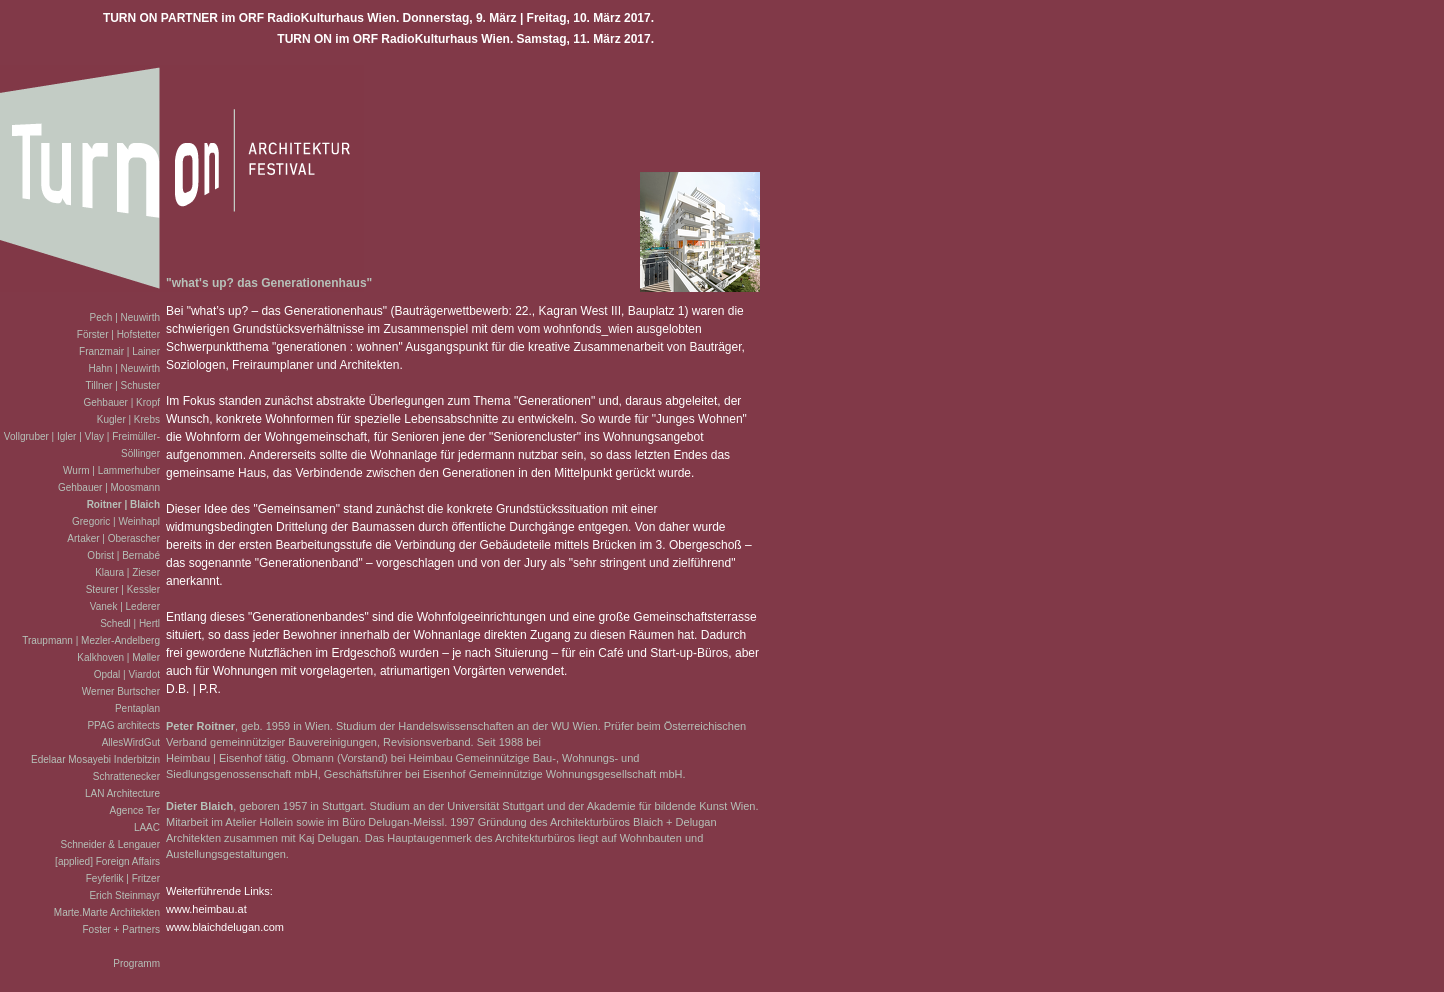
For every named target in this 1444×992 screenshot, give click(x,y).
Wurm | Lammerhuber (111, 470)
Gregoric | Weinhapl (116, 521)
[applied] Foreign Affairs (107, 861)
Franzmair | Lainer (119, 351)
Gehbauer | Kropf (121, 402)
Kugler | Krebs (128, 419)
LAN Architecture (122, 793)
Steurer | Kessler (123, 589)
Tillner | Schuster (123, 385)
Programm (136, 963)
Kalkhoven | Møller (118, 657)
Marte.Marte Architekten (107, 912)
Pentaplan (137, 708)
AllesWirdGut (131, 742)
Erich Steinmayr (124, 895)
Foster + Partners (121, 929)
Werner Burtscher (121, 691)
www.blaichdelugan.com (225, 927)
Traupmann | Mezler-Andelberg (91, 640)
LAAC (147, 827)
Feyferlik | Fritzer (123, 878)
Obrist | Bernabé (123, 555)
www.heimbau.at (206, 909)
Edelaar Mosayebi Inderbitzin (95, 759)
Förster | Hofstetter (118, 334)
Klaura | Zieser (127, 572)
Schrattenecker (126, 776)
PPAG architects (123, 725)
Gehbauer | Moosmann (109, 487)
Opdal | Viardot (127, 674)
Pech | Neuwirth (125, 317)
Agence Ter (135, 810)
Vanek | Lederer (125, 606)
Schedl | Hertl (130, 623)
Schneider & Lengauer (110, 844)
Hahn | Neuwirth (124, 368)
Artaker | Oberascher (113, 538)
